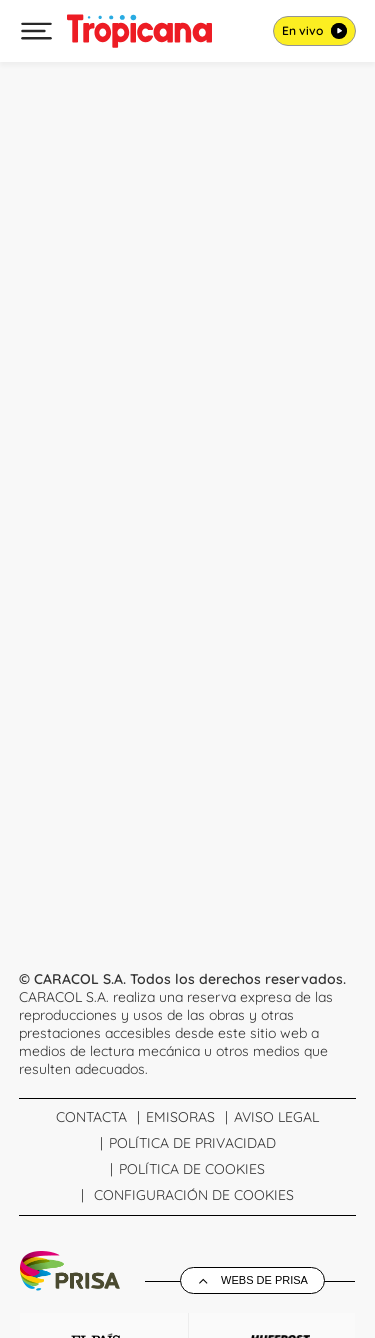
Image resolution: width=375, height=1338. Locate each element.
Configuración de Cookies (194, 1195)
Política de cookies (192, 1169)
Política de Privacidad (192, 1143)
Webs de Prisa (264, 1280)
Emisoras (180, 1117)
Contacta (91, 1117)
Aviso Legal (276, 1117)
